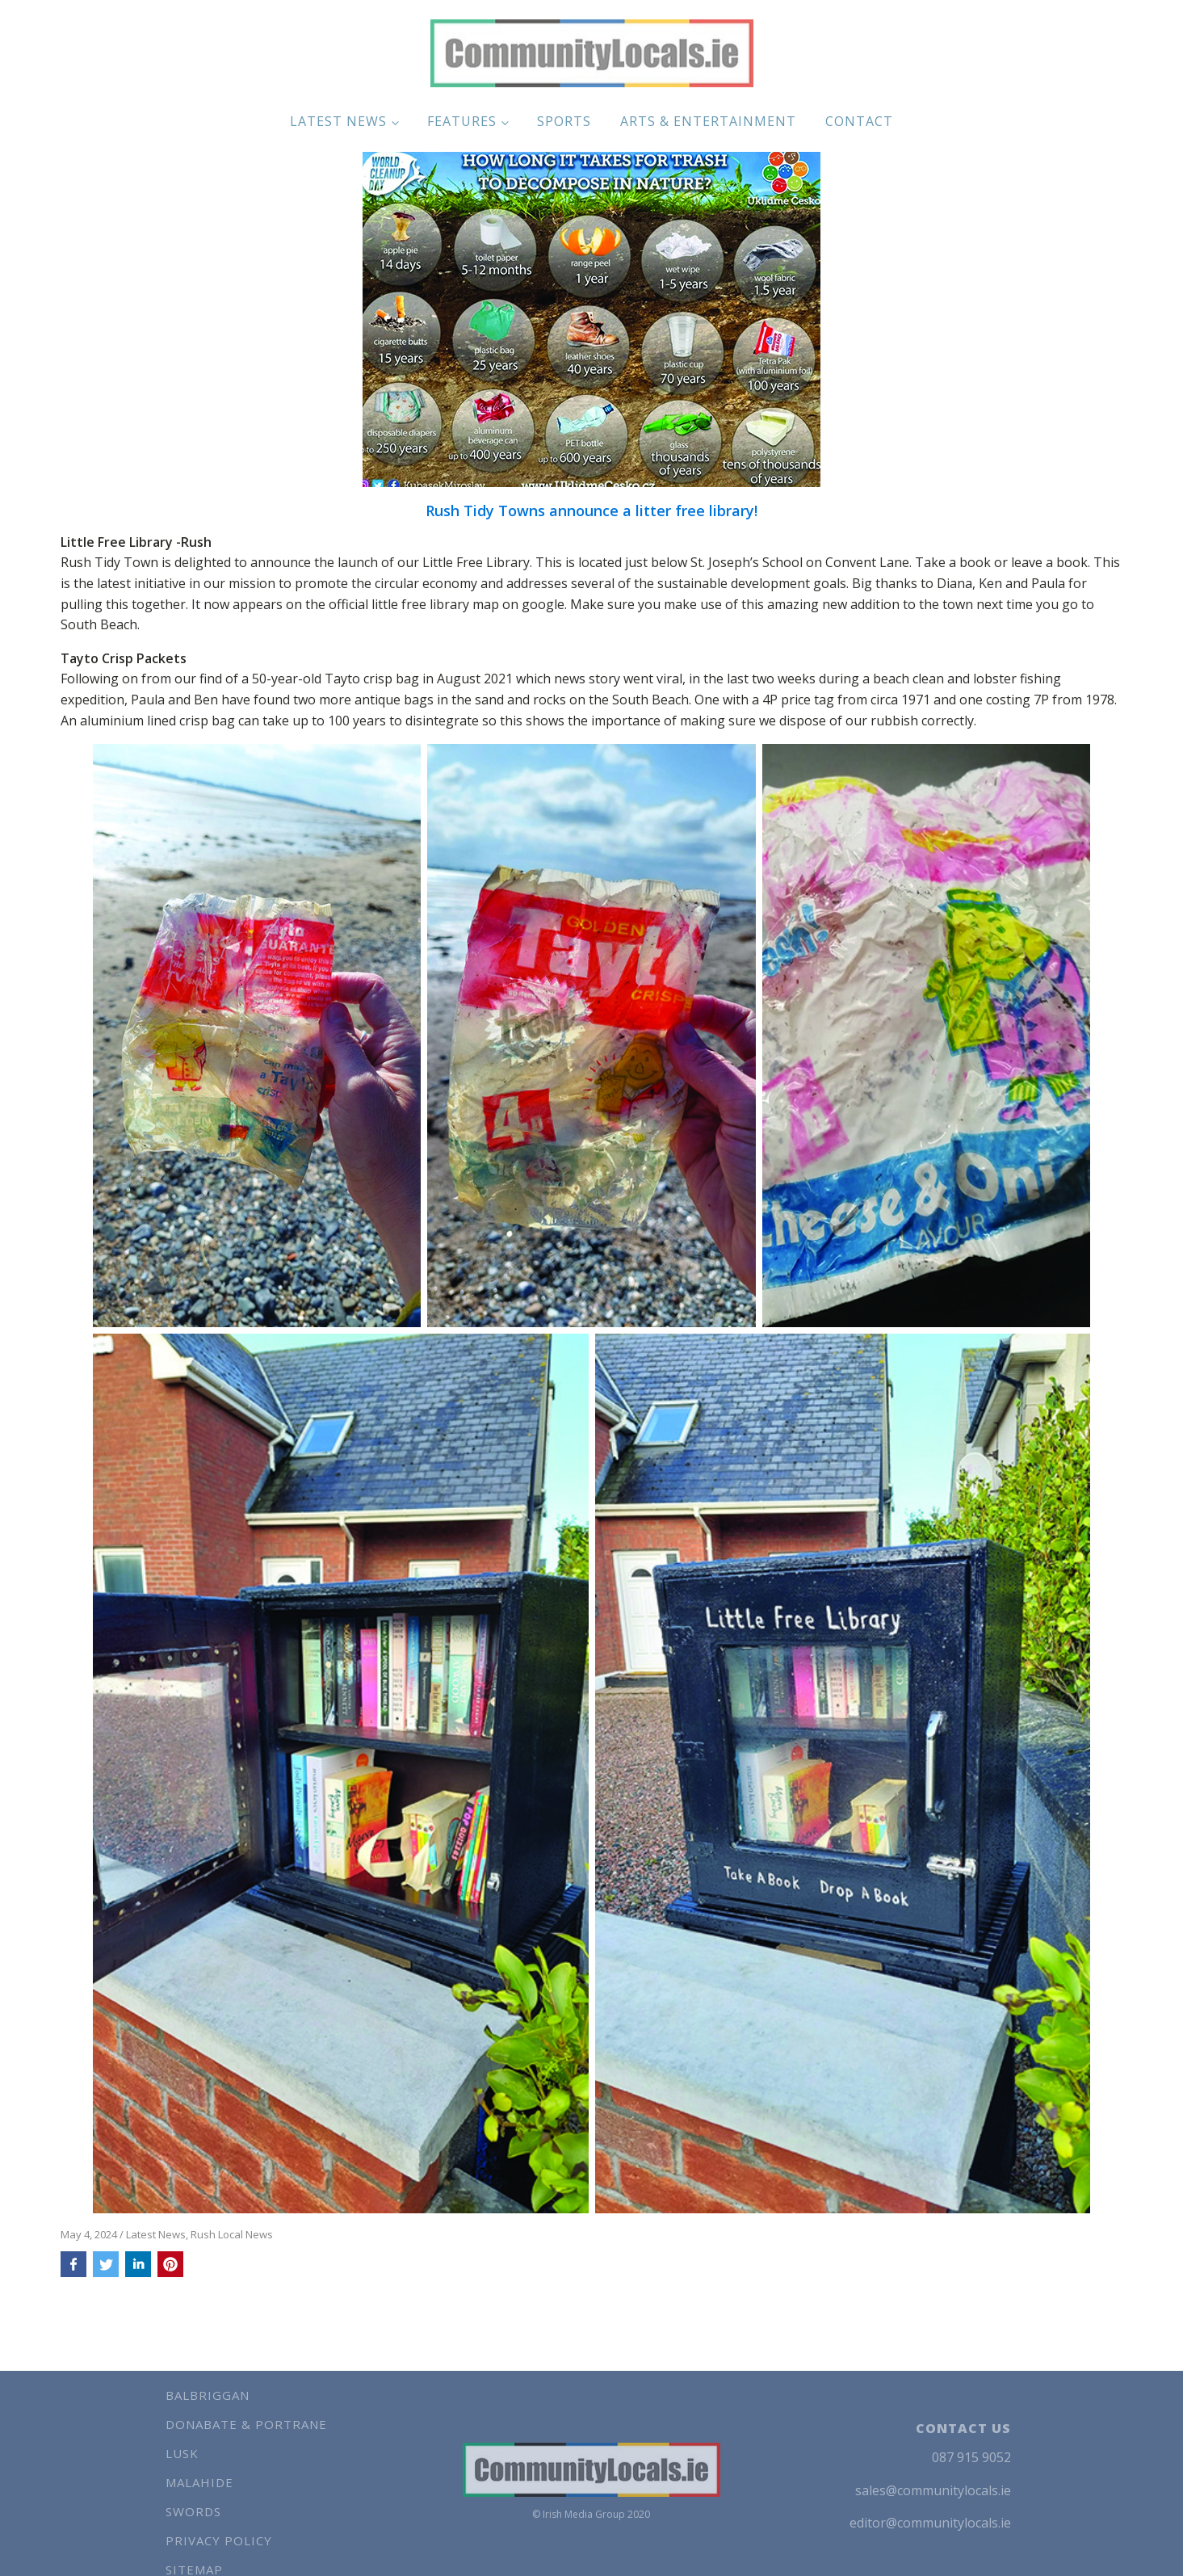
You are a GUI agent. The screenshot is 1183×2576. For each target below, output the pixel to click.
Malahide (199, 2482)
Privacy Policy (219, 2540)
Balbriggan (208, 2395)
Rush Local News (232, 2234)
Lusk (182, 2453)
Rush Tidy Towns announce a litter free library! (591, 511)
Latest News (338, 121)
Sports (564, 121)
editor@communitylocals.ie (930, 2523)
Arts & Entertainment (708, 121)
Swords (193, 2511)
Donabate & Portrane (246, 2424)
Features (462, 121)
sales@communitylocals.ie (933, 2490)
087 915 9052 (971, 2457)
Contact (859, 121)
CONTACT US (963, 2428)
